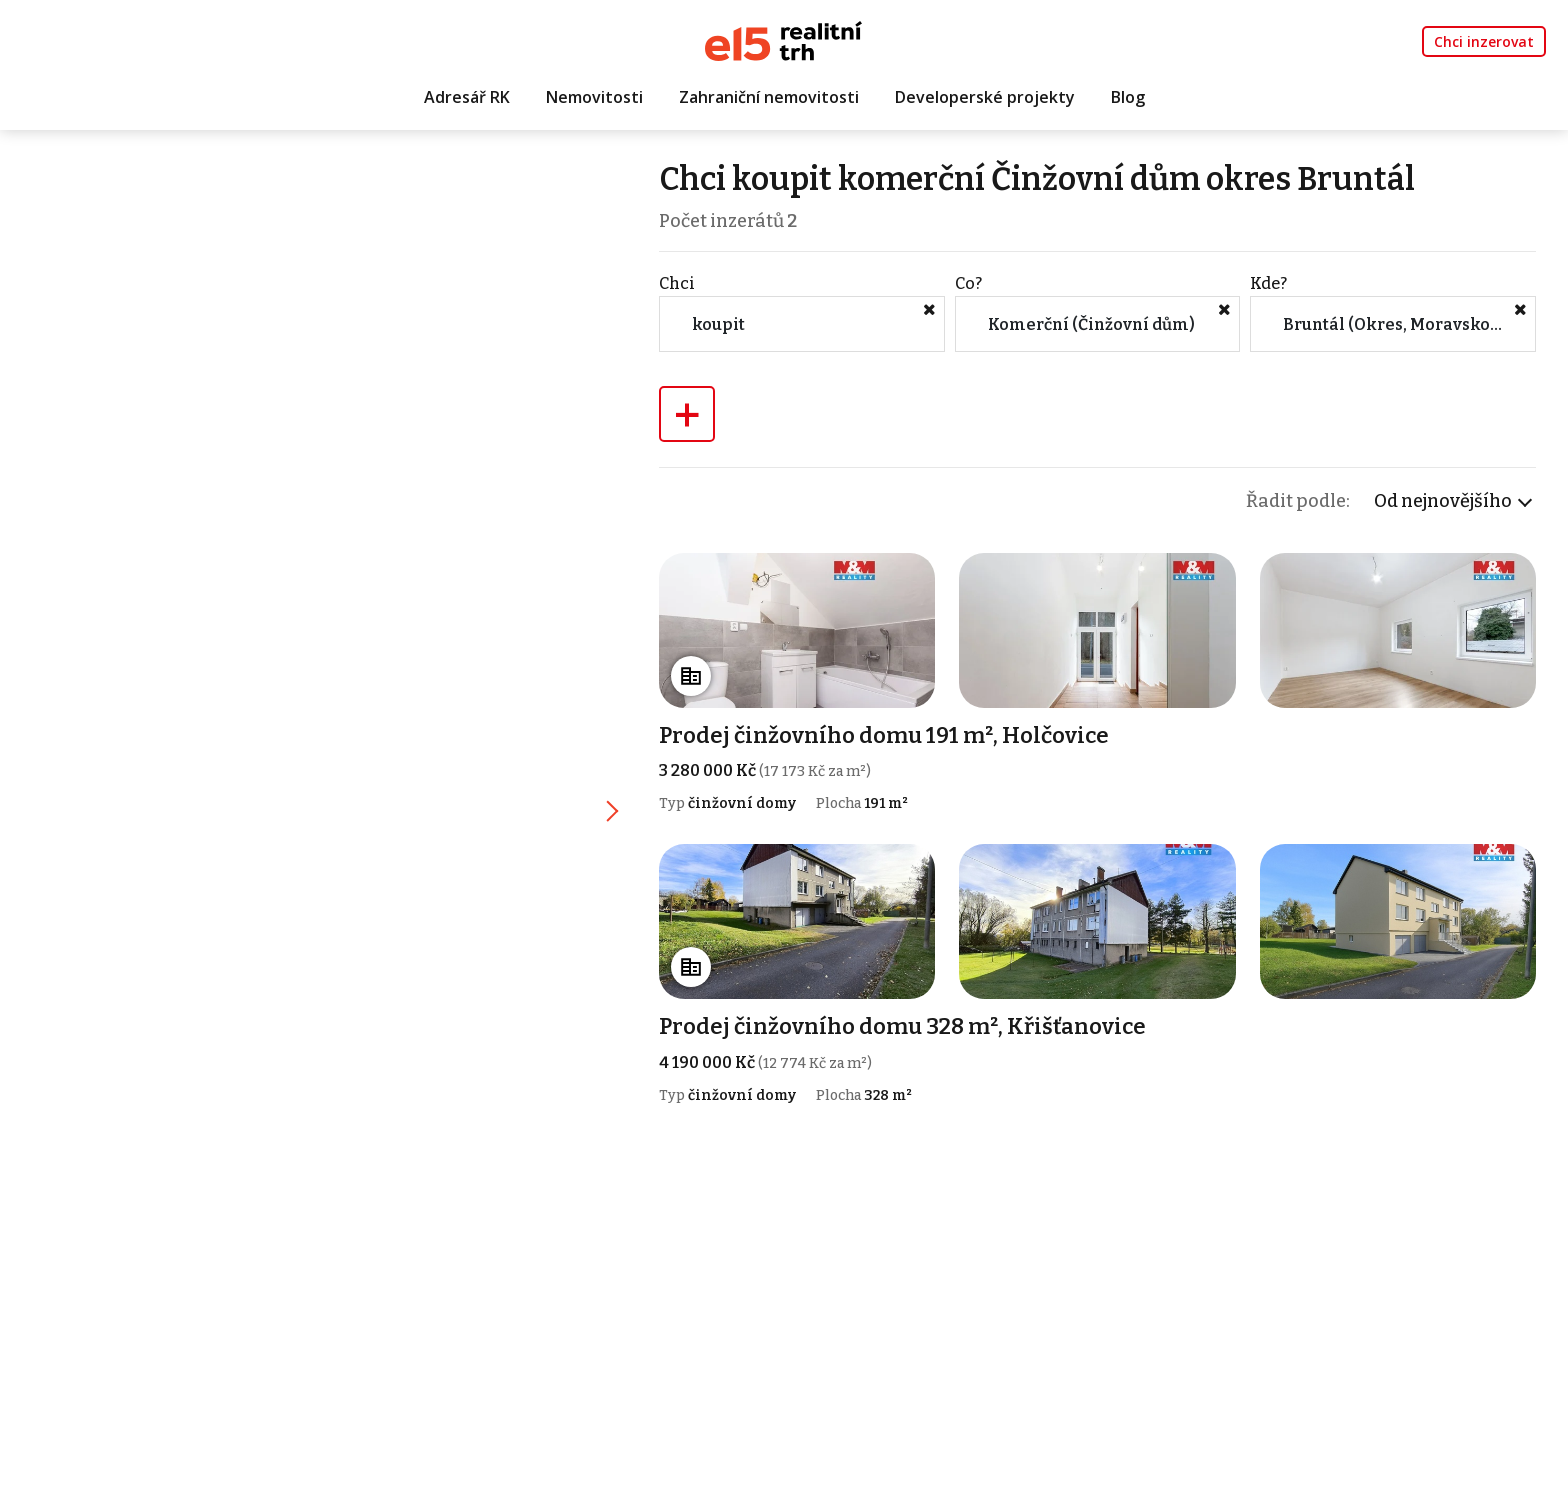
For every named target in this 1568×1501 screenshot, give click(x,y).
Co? (968, 283)
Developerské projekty (985, 97)
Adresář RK (467, 97)
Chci (677, 283)
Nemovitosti (594, 97)
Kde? (1268, 283)
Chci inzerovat (1484, 41)
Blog (1128, 97)
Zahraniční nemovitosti (769, 97)
